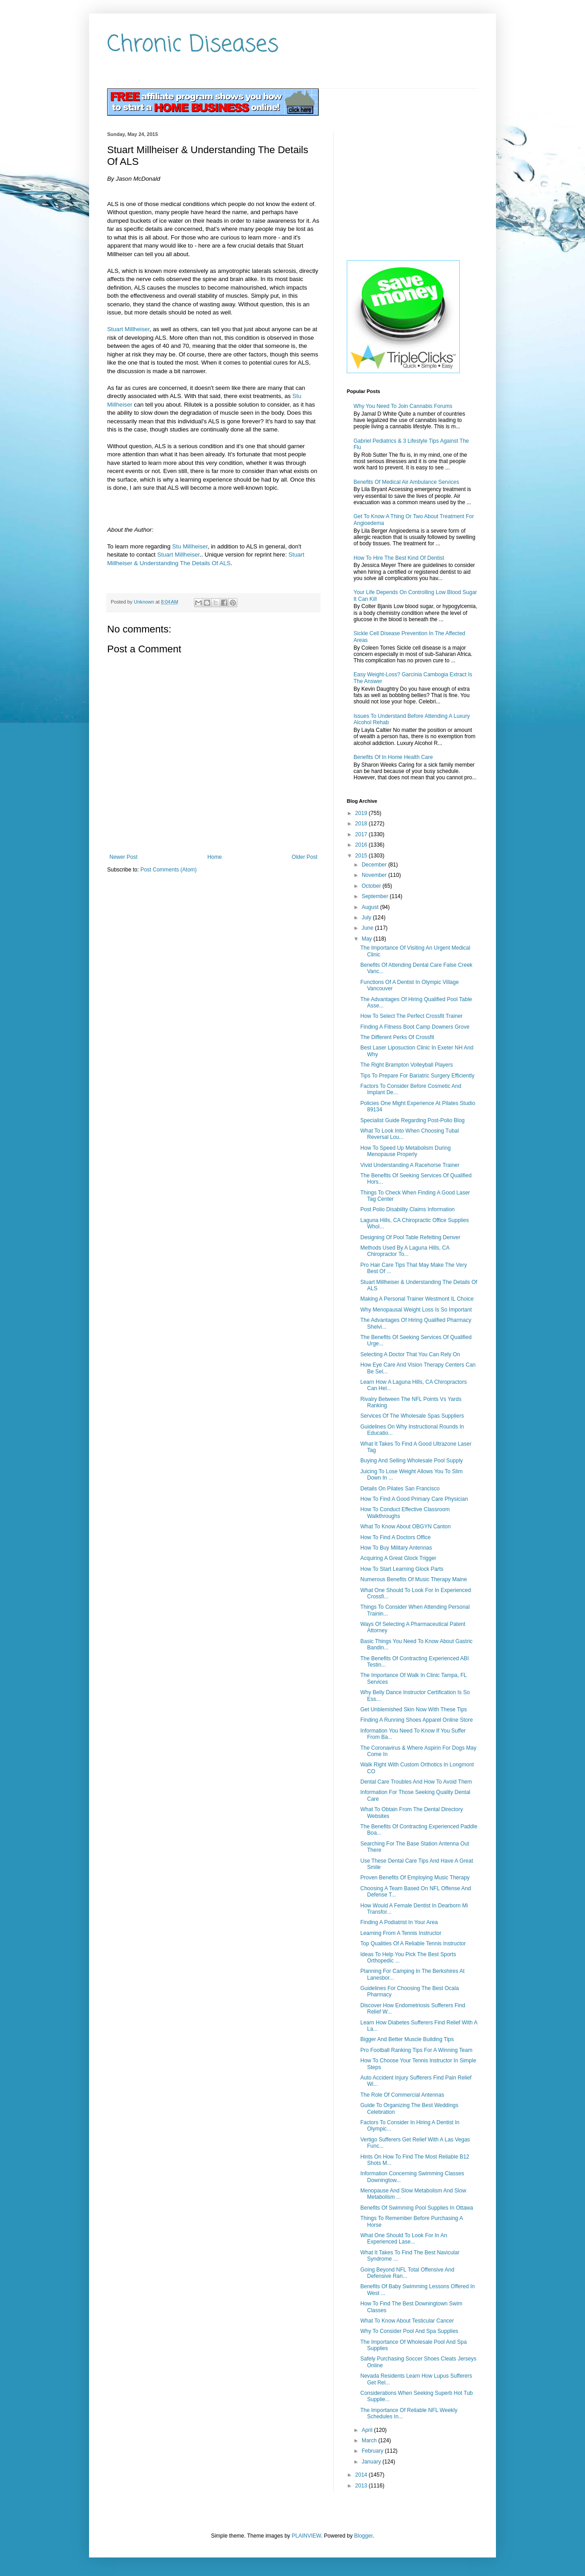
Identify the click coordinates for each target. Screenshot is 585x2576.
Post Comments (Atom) (168, 869)
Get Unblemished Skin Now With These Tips (413, 1709)
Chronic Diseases (192, 45)
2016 (362, 845)
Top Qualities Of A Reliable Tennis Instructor (413, 1943)
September (376, 896)
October (372, 886)
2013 (362, 2485)
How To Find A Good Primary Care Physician (414, 1499)
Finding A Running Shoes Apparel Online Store (416, 1720)
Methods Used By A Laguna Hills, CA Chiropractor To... (404, 1251)
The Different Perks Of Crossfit (397, 1037)
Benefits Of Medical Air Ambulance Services (406, 482)
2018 (362, 823)
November (375, 875)
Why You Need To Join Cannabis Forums (403, 406)
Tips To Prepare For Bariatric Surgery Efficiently (417, 1076)
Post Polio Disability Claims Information (407, 1209)
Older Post (304, 857)
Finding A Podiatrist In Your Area (399, 1922)
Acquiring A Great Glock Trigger (398, 1558)
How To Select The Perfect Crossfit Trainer (411, 1016)
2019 (362, 813)
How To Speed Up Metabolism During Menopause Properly (405, 1151)
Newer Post (123, 857)
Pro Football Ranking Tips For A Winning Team (416, 2050)
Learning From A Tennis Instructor (400, 1933)
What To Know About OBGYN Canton (405, 1526)
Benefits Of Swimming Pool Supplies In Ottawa (416, 2208)
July (367, 917)
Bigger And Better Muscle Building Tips (407, 2039)
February (373, 2451)
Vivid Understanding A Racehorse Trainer (409, 1165)
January (372, 2462)
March (370, 2440)
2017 (362, 834)
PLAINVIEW (306, 2536)
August (371, 907)
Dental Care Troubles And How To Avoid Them (416, 1782)
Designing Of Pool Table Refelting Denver (410, 1237)
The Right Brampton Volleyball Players (406, 1065)
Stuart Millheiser (128, 329)
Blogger (363, 2536)
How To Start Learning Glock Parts (401, 1569)
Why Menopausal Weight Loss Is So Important (416, 1310)
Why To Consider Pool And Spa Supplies (409, 2331)
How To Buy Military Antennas (396, 1548)
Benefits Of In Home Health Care (393, 757)
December (375, 865)
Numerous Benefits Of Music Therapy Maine (413, 1579)
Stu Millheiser (190, 546)
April (368, 2430)
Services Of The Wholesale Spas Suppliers (412, 1416)
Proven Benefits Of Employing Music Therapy (415, 1877)
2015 (362, 855)
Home (215, 857)
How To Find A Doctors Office (395, 1537)
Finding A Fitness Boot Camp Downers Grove (414, 1027)
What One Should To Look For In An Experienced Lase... (403, 2238)
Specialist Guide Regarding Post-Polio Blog (412, 1120)
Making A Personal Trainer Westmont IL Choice (417, 1299)
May (367, 939)
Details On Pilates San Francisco (399, 1488)
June (368, 928)
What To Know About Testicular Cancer (407, 2321)
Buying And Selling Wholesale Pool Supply (411, 1460)
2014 (362, 2475)
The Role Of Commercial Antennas (402, 2095)
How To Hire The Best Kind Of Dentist (399, 558)
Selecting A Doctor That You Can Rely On (410, 1354)
